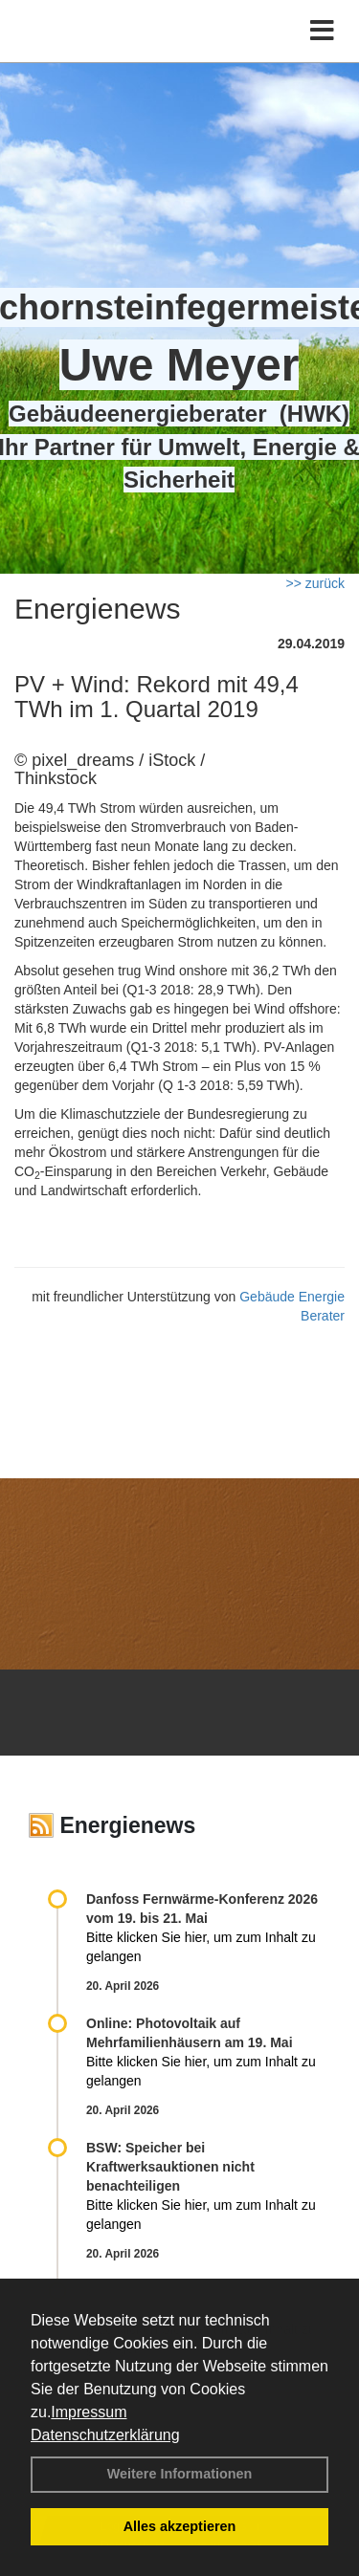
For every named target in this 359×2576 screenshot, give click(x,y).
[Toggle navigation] (322, 31)
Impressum (88, 2412)
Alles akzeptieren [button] (179, 2526)
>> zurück (315, 583)
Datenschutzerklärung (105, 2435)
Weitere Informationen (180, 2473)
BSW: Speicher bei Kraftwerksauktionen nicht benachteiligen (170, 2167)
